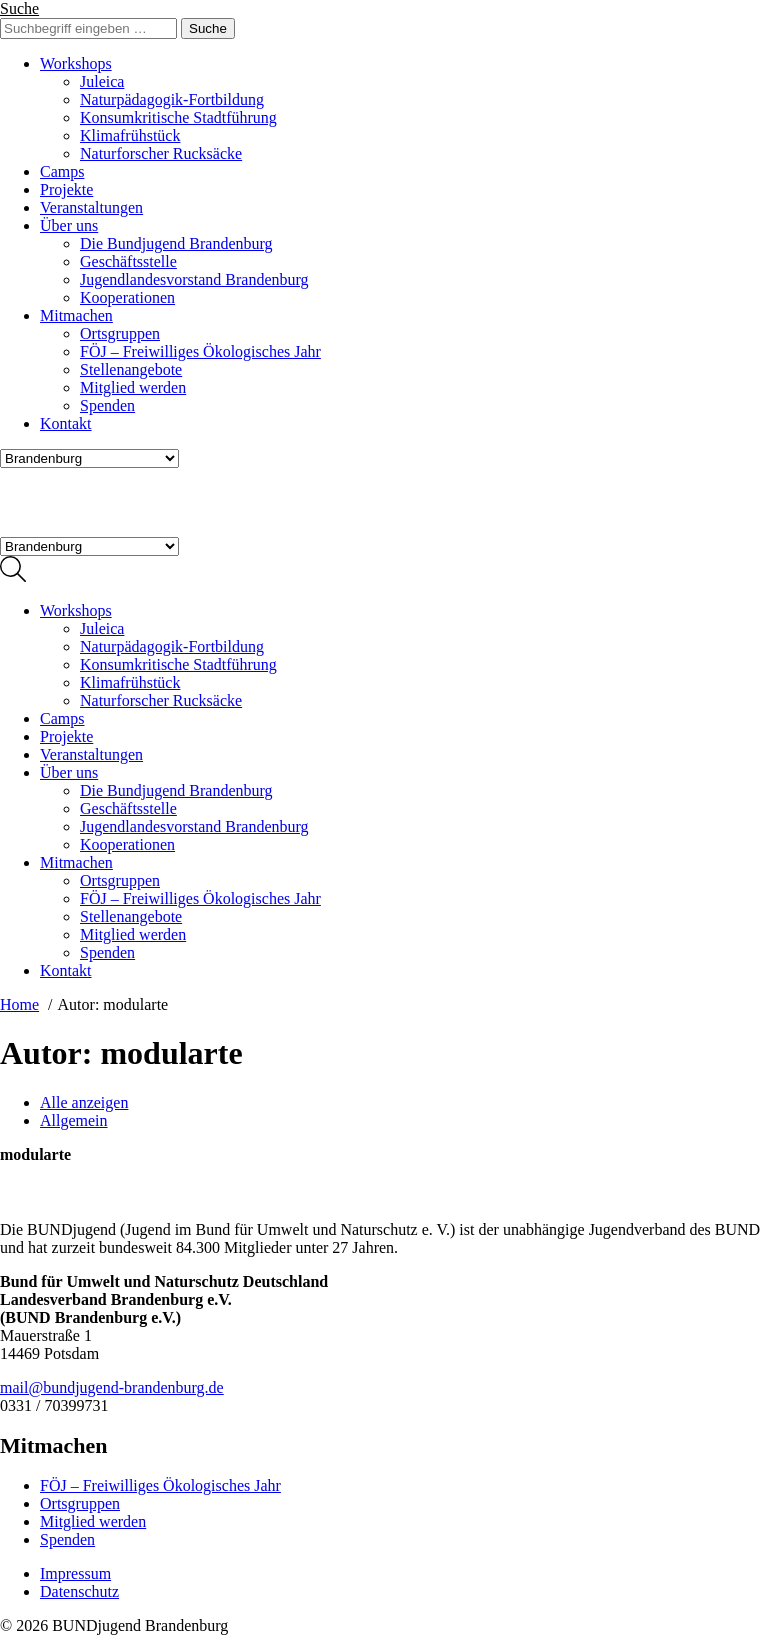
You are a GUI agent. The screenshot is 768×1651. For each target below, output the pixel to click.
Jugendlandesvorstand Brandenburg (194, 279)
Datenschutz (79, 1591)
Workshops (76, 63)
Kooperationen (127, 297)
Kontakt (66, 423)
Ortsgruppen (120, 333)
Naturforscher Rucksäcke (161, 153)
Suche (19, 8)
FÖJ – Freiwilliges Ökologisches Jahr (200, 351)
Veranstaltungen (91, 207)
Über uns (69, 225)
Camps (62, 171)
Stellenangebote (131, 369)
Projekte (66, 189)
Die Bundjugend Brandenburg (176, 243)
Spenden (107, 405)
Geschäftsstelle (128, 261)
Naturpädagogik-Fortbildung (172, 99)
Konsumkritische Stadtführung (178, 117)
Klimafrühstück (130, 135)
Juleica (102, 81)
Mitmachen (76, 315)
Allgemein (74, 1120)
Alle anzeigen (84, 1102)
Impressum (75, 1573)
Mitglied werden (133, 387)
